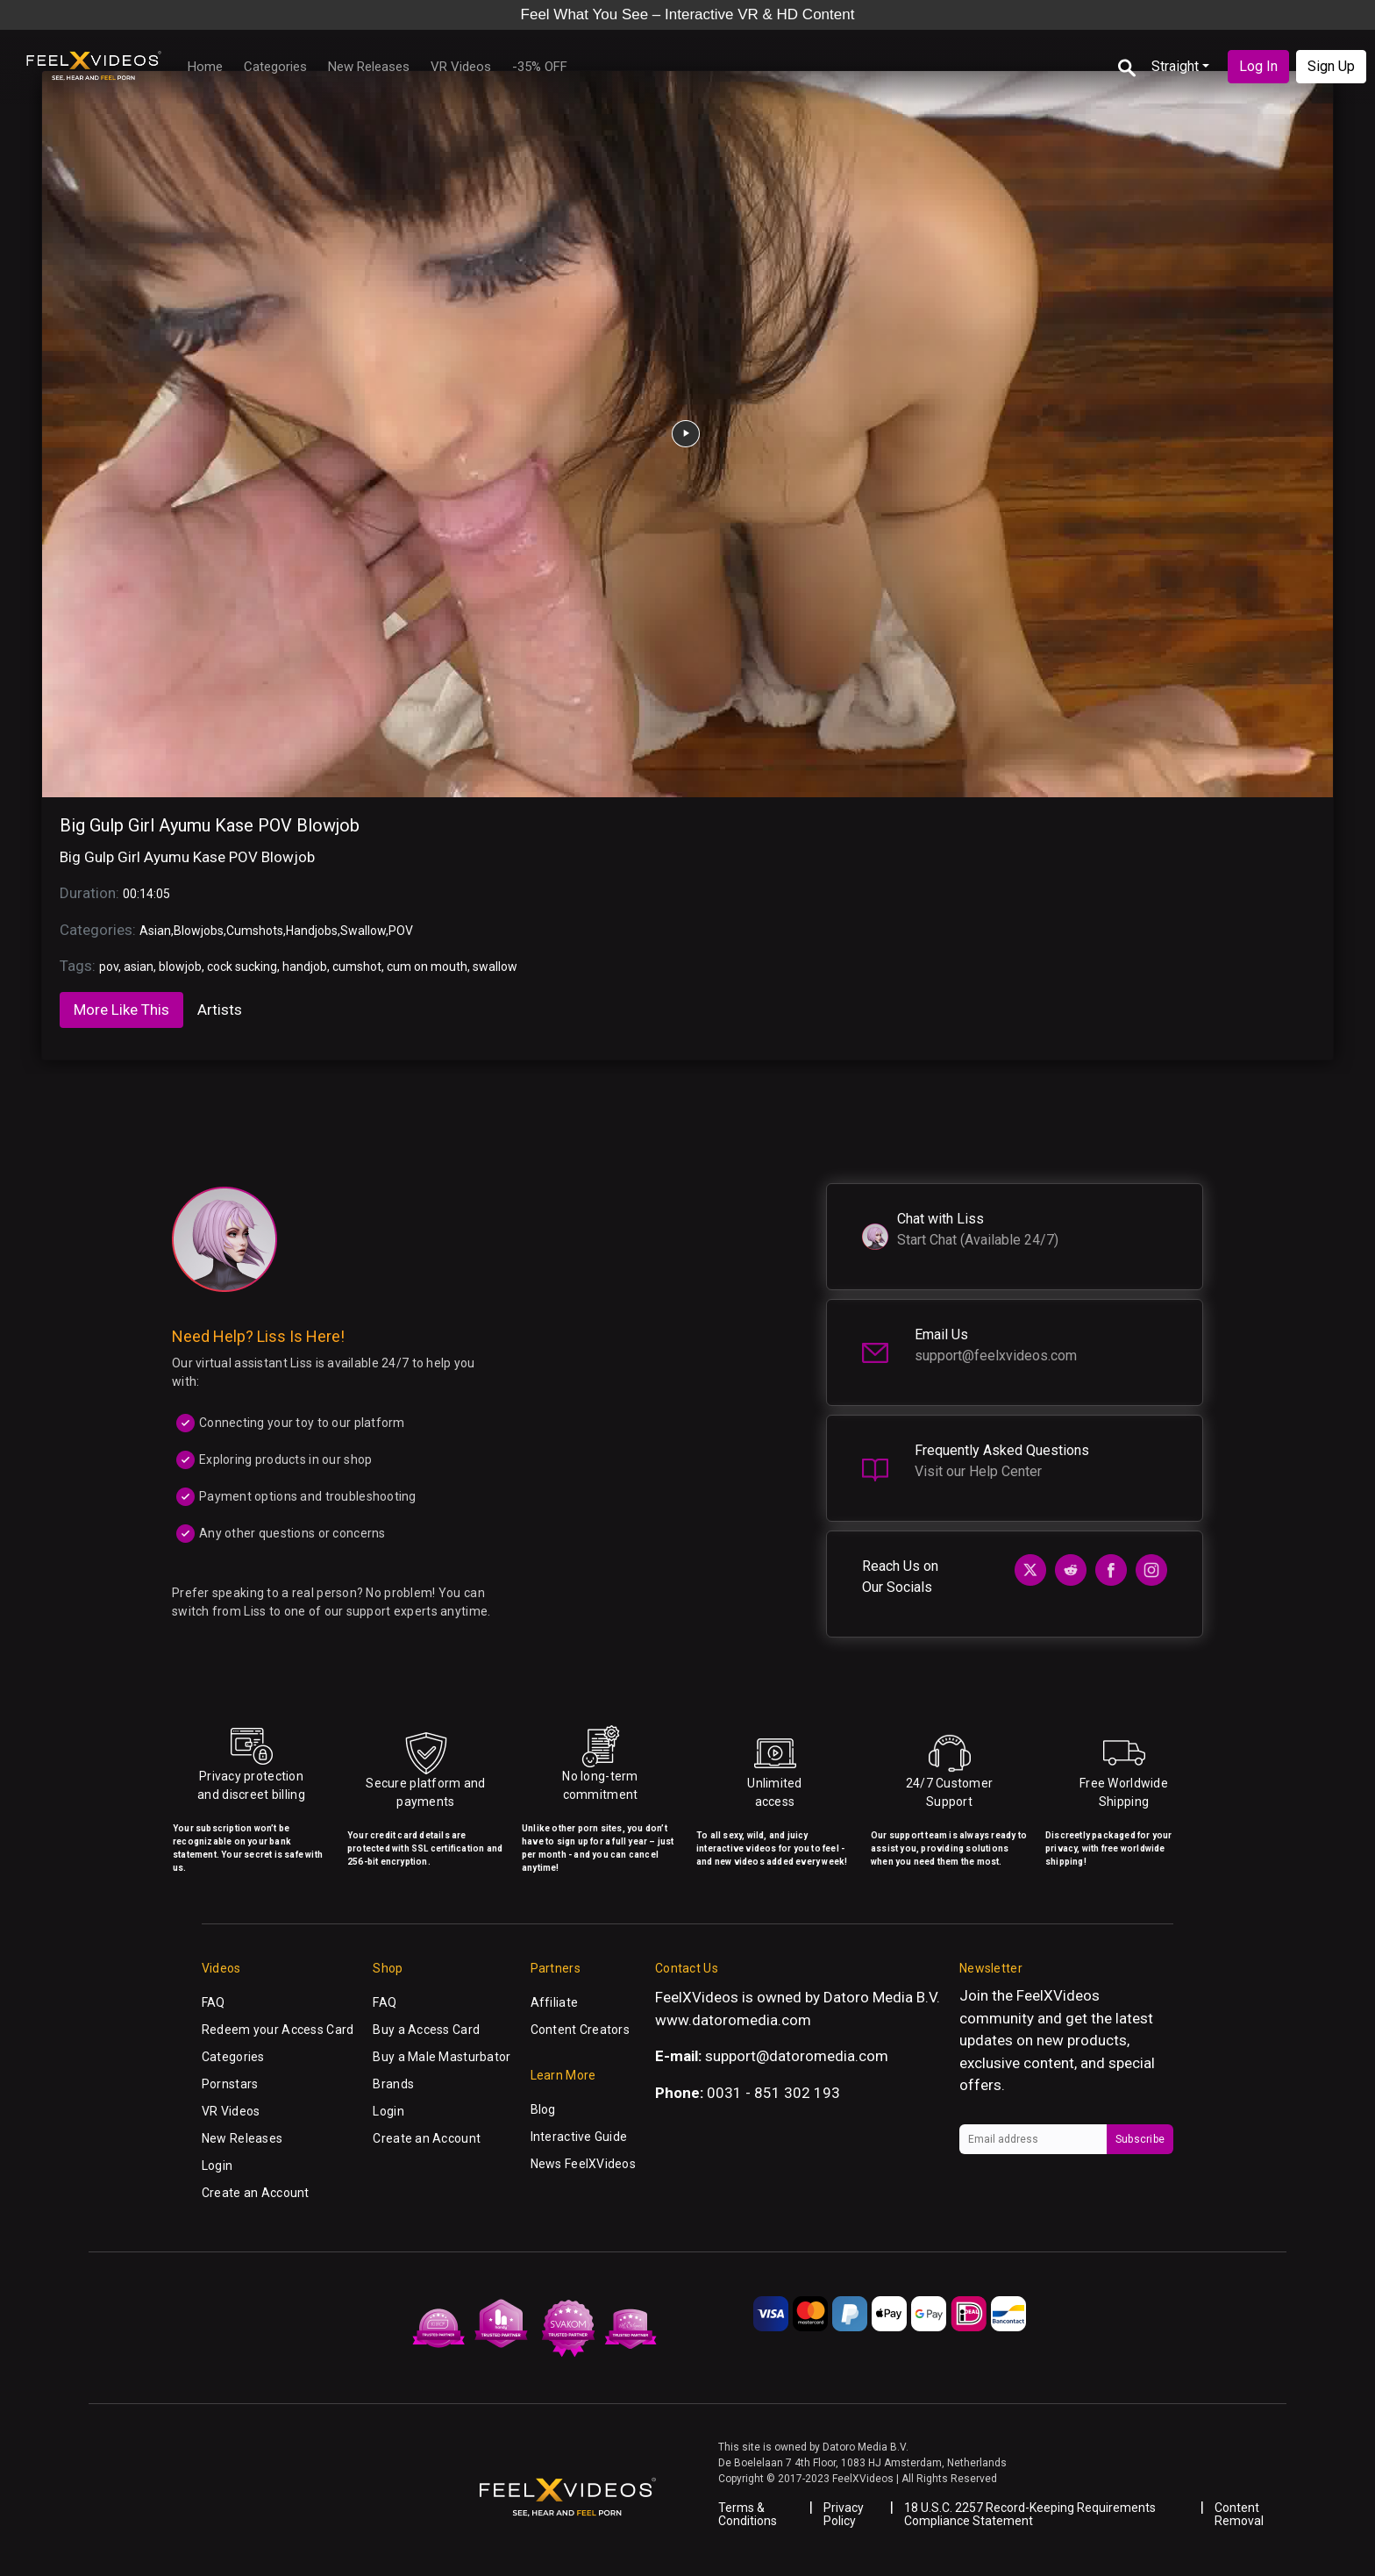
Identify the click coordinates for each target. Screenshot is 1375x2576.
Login (217, 2166)
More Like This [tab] (121, 1009)
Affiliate (555, 2002)
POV (400, 931)
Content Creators (580, 2030)
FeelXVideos (1058, 1995)
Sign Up (1331, 66)
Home (205, 67)
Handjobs (312, 931)
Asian (155, 931)
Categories (275, 67)
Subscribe (1140, 2139)
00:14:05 (146, 894)
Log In (1258, 66)
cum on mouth (427, 967)
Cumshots (254, 931)
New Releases (369, 67)
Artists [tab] (219, 1009)
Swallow (363, 931)
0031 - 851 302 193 (773, 2092)
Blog (543, 2109)
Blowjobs (199, 931)
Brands (393, 2084)
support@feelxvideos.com (996, 1355)
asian (138, 967)
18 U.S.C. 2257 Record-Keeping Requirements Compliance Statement (1030, 2514)
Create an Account (256, 2193)
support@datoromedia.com (796, 2056)
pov (108, 967)
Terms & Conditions (747, 2514)
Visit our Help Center (978, 1471)
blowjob (180, 967)
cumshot (356, 967)
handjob (304, 967)
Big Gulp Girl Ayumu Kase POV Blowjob (210, 825)
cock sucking (242, 967)
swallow (495, 967)
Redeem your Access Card (277, 2030)
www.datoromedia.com (733, 2020)
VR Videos (461, 67)
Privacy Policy (843, 2514)
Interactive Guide (579, 2137)
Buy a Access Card (426, 2030)
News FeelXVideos (583, 2164)
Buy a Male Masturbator (441, 2057)
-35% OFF (539, 67)
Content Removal (1239, 2514)
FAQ (213, 2002)
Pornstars (230, 2084)
